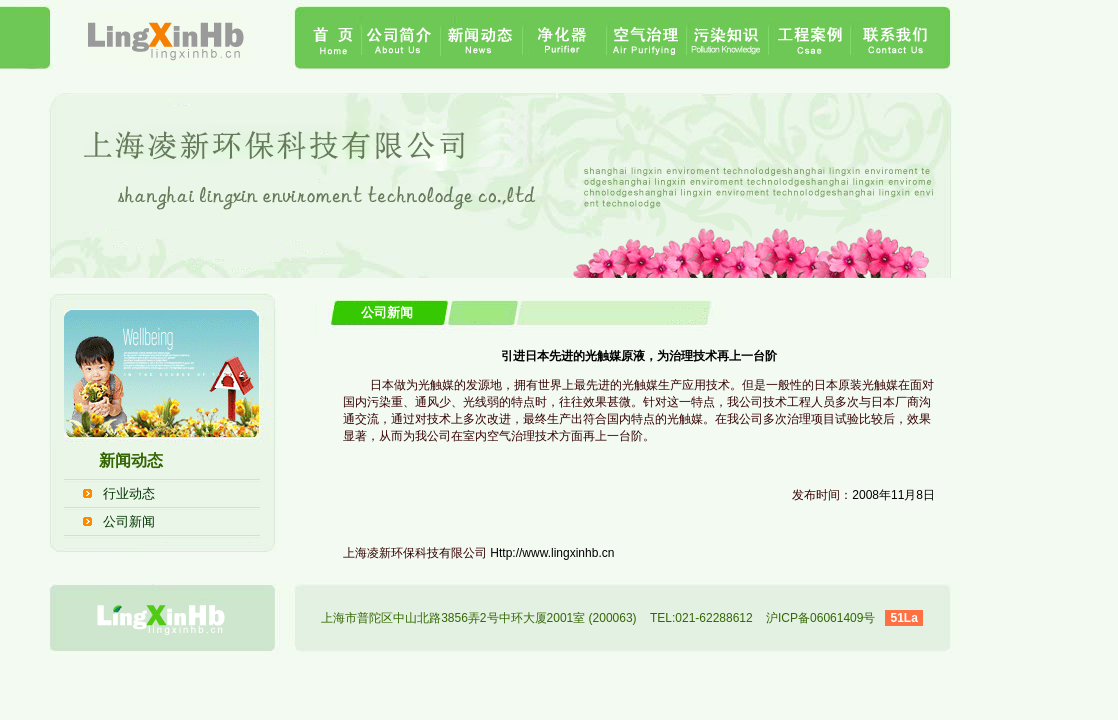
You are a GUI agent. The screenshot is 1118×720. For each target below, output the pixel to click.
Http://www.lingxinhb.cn (552, 553)
